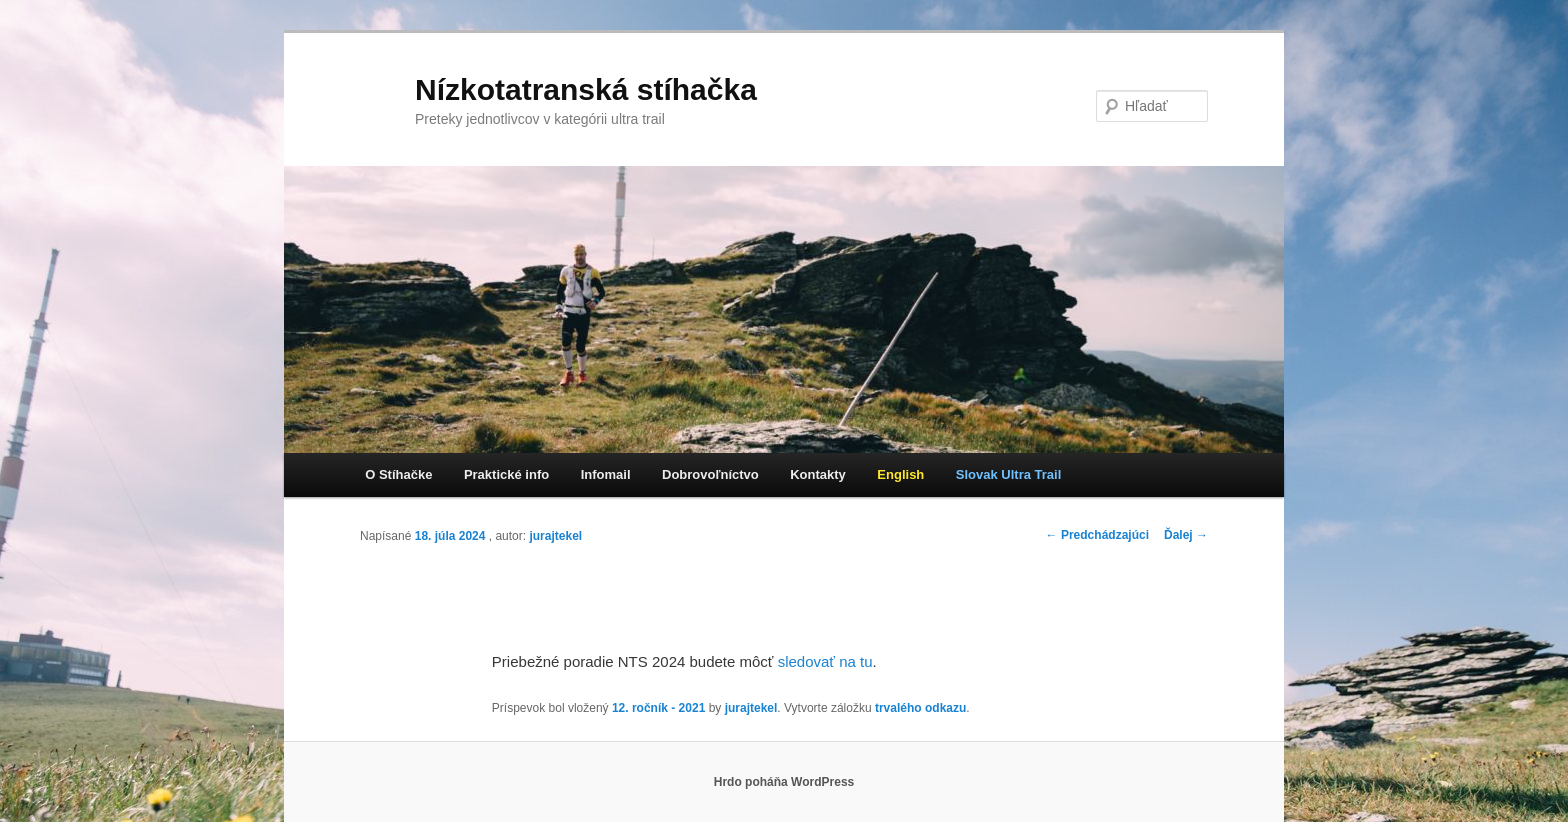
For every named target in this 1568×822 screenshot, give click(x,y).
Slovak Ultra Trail (1009, 474)
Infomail (606, 474)
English (900, 474)
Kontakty (818, 474)
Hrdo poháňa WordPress (784, 782)
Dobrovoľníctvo (710, 474)
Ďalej (1186, 535)
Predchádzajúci (1097, 535)
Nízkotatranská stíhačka (586, 89)
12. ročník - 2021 (658, 708)
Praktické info (506, 474)
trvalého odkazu (920, 708)
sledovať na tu (825, 661)
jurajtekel (555, 536)
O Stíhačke (398, 474)
